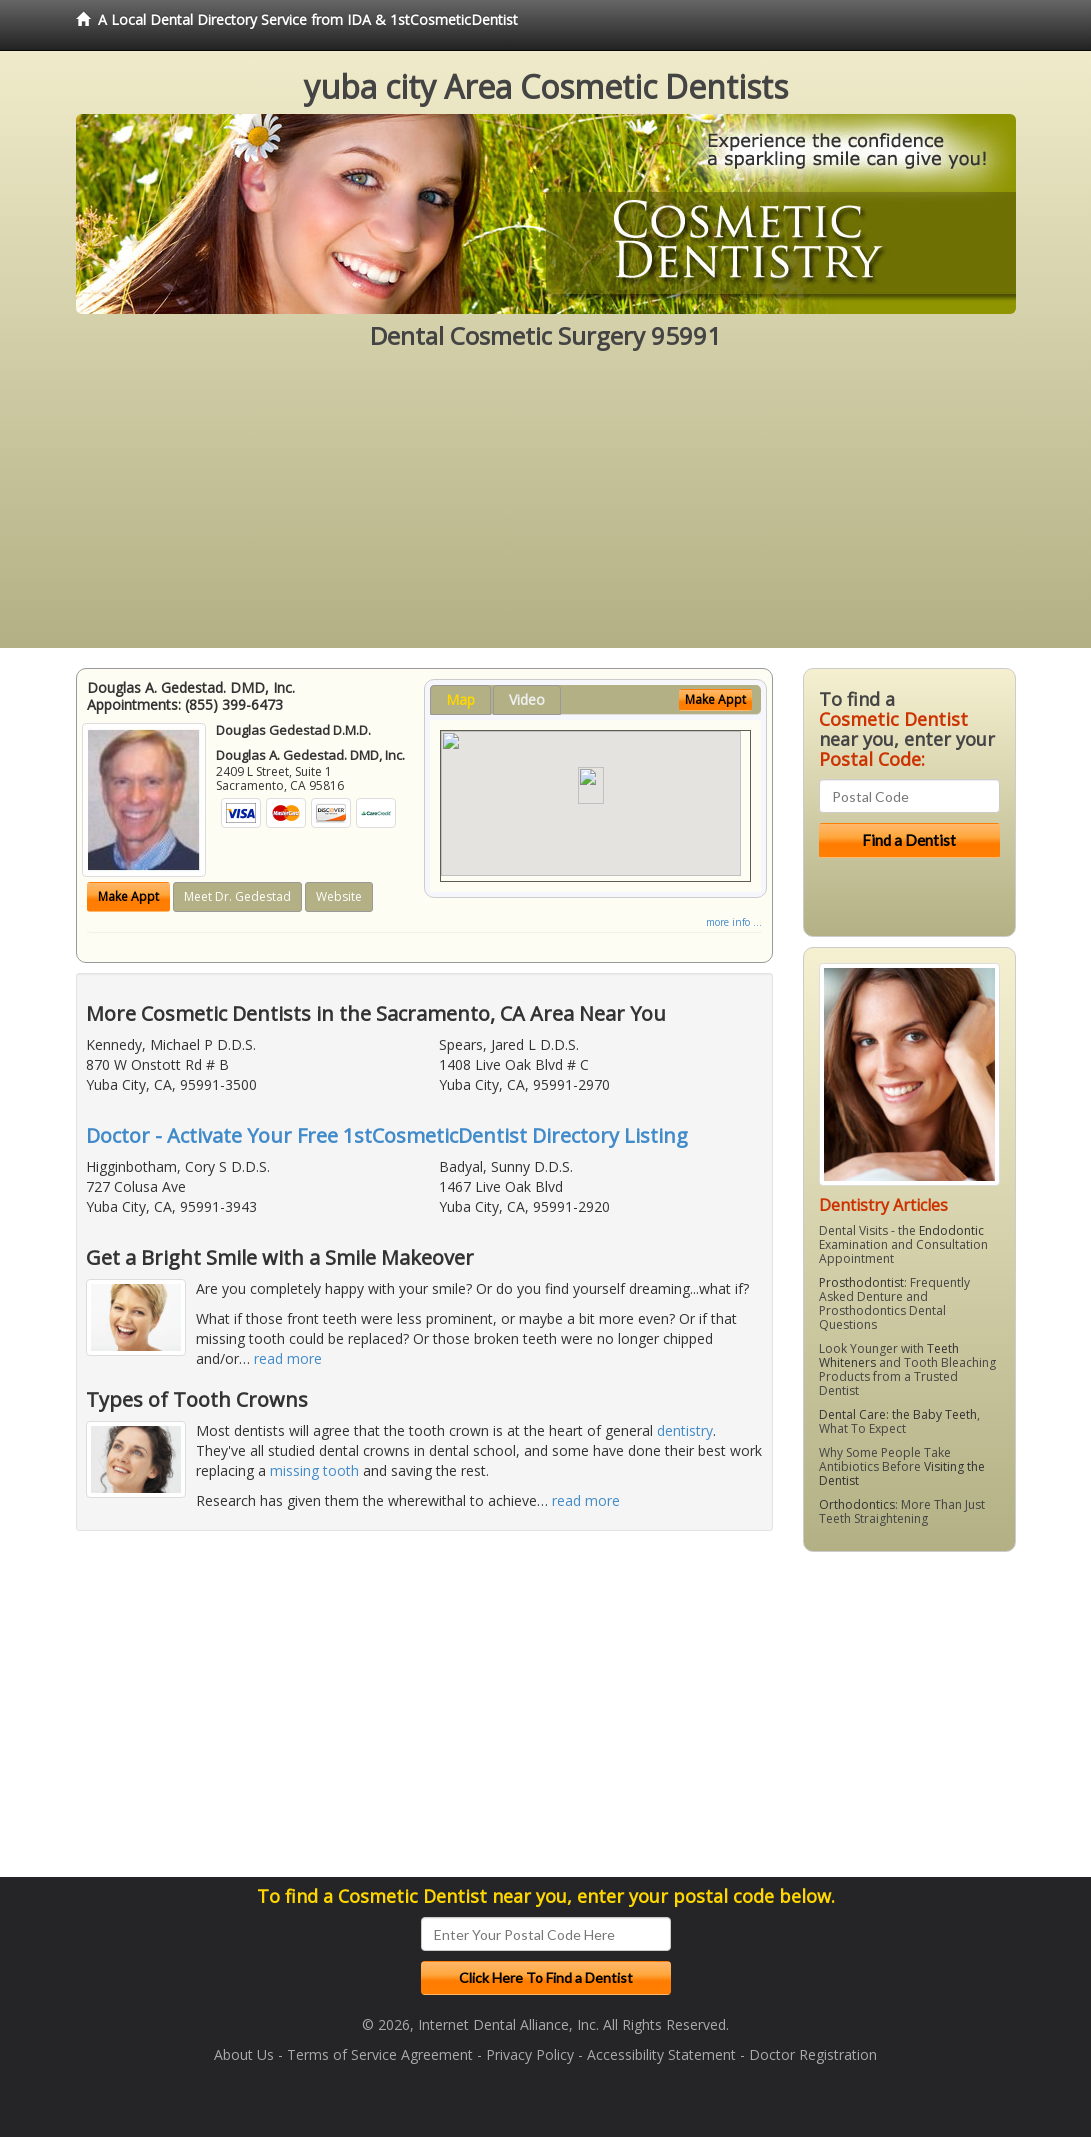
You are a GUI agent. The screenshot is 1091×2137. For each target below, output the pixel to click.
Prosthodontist (861, 1282)
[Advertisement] (545, 508)
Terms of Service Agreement (380, 2054)
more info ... (734, 922)
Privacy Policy (530, 2054)
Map (460, 699)
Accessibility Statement (661, 2054)
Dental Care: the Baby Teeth (898, 1414)
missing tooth (314, 1470)
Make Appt (128, 896)
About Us (244, 2054)
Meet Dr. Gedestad (237, 896)
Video (527, 699)
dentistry (685, 1430)
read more (288, 1358)
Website (339, 896)
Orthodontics (857, 1504)
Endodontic (951, 1230)
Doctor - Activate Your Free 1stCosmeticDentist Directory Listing (387, 1135)
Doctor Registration (813, 2054)
